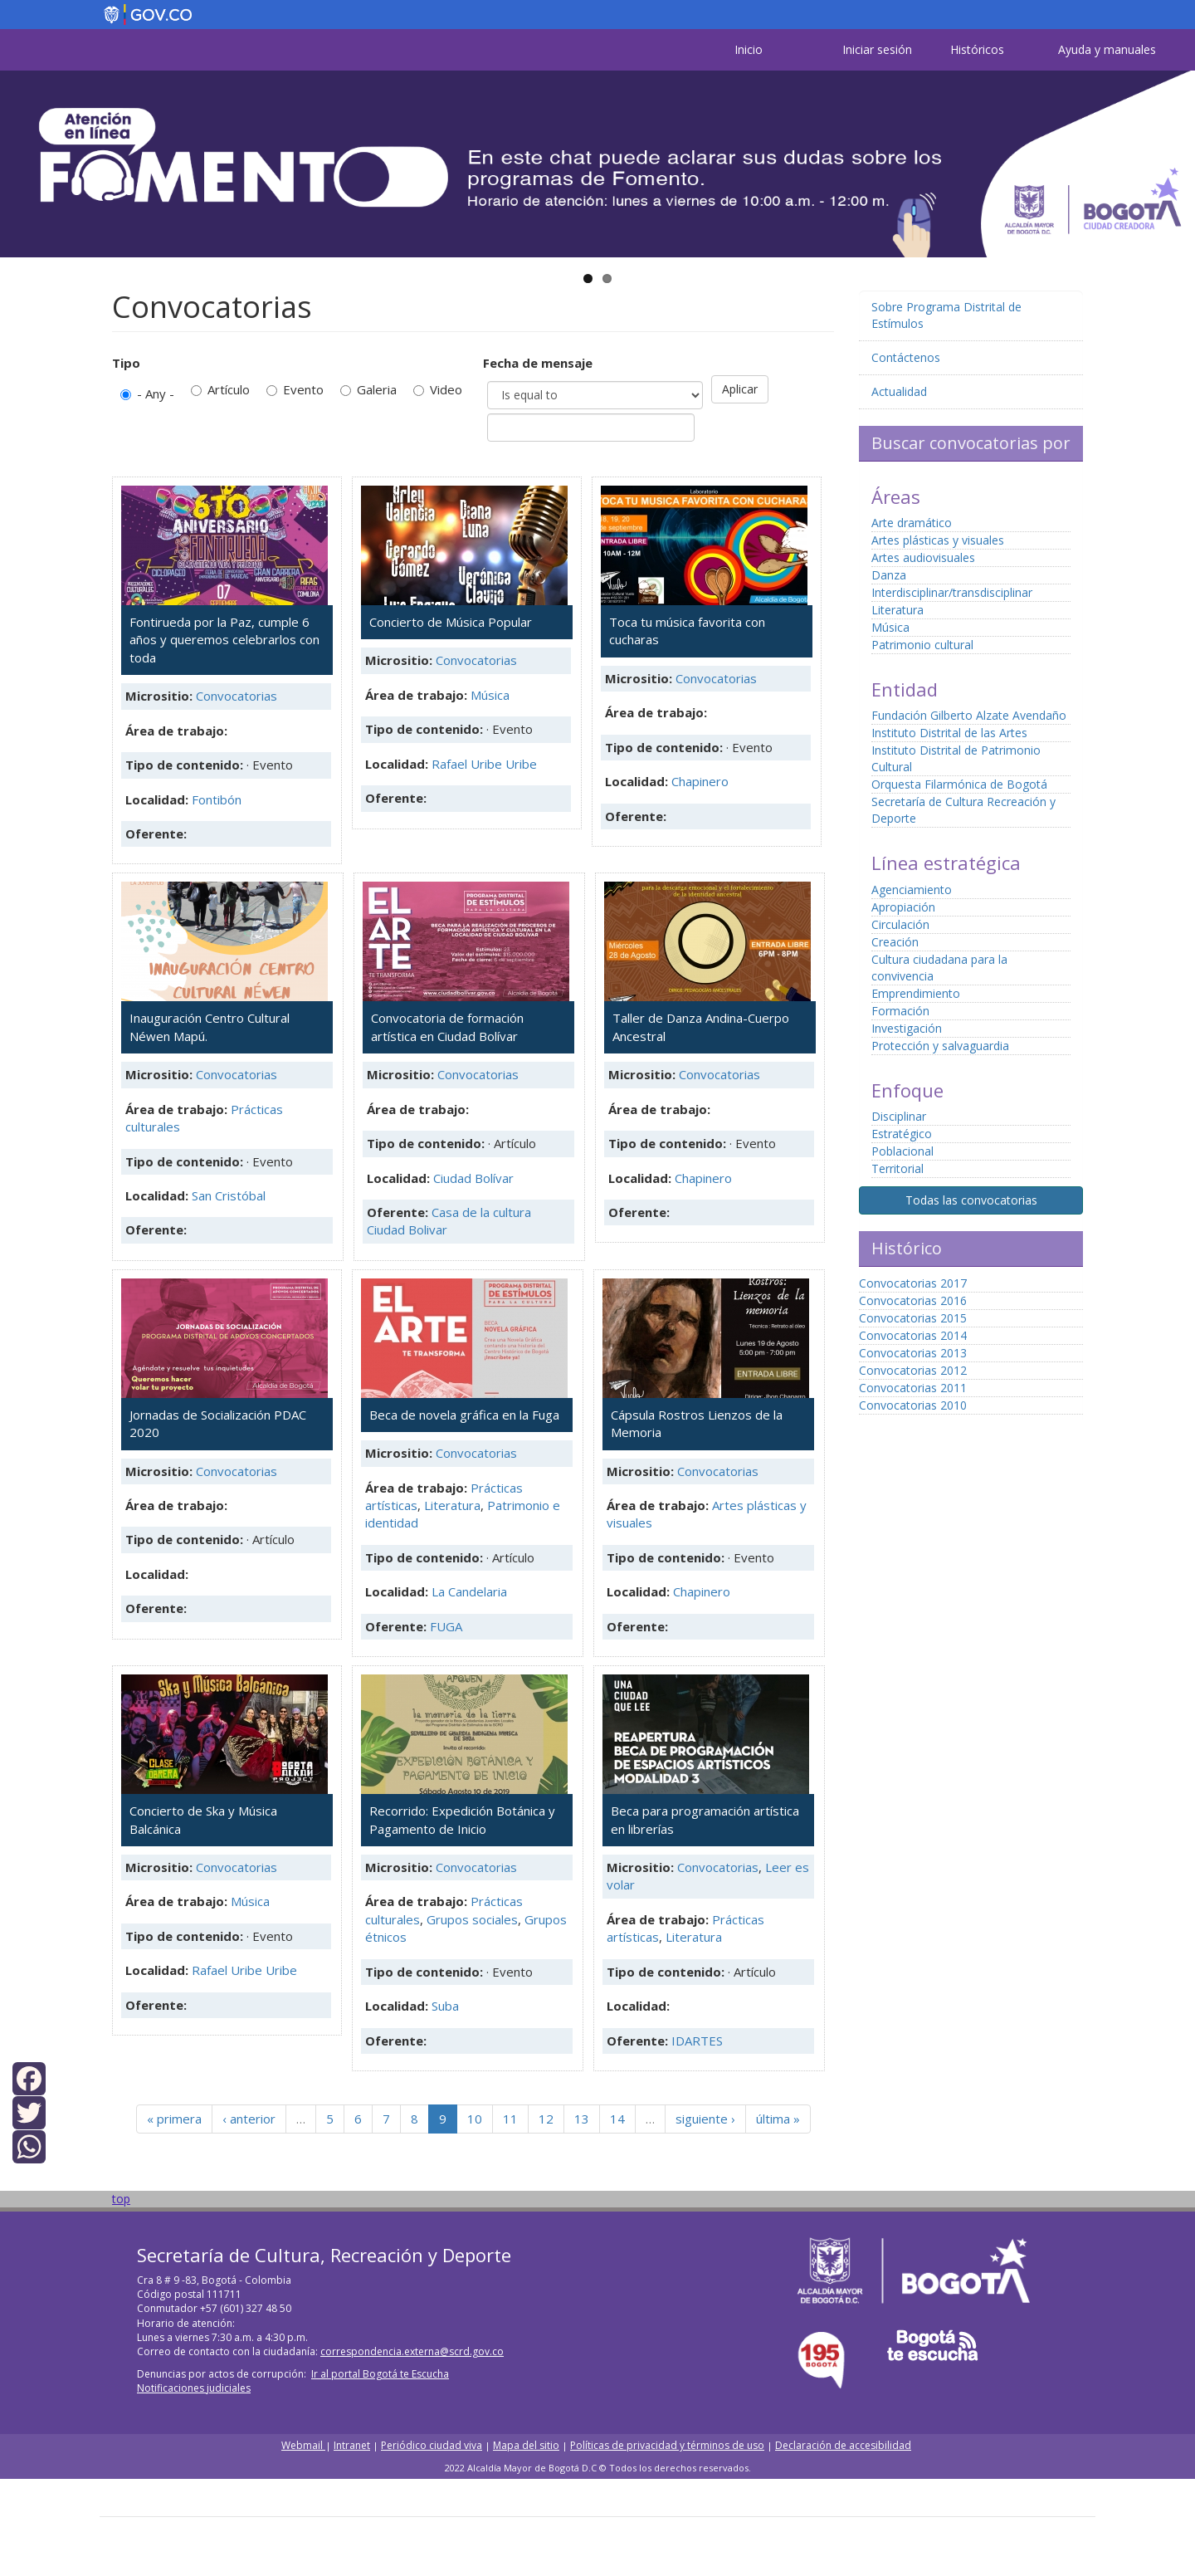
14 (617, 2118)
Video (437, 389)
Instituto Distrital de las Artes (949, 733)
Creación (895, 942)
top (121, 2199)
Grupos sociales (472, 1919)
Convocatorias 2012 (913, 1370)
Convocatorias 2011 (913, 1388)
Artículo (220, 389)
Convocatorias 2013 (913, 1353)
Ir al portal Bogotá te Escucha (380, 2374)
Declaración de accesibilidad (843, 2445)
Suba (445, 2005)
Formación (900, 1011)
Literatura (452, 1505)
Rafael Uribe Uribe (484, 763)
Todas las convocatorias (971, 1200)
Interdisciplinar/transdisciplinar (951, 592)
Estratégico (901, 1133)
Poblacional (902, 1151)
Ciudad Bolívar (473, 1178)
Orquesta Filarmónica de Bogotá (959, 784)
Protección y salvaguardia (940, 1045)
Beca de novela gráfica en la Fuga (464, 1414)
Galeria (368, 389)
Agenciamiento (911, 889)
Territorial (897, 1168)
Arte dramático (911, 522)
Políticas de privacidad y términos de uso (667, 2445)
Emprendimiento (915, 993)
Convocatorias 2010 (913, 1405)
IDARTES (697, 2040)
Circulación (900, 924)
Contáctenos (905, 357)
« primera (174, 2118)
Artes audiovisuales (923, 557)
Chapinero (700, 781)
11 (510, 2118)
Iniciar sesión (877, 49)
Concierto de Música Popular (450, 621)
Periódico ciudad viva (431, 2445)
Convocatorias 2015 (913, 1318)
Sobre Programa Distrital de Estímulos (946, 315)
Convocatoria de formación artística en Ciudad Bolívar (447, 1026)
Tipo (126, 362)
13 (581, 2118)
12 (546, 2118)
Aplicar (740, 389)
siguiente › (705, 2118)
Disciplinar (898, 1116)
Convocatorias (236, 695)
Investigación (906, 1028)
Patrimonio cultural (922, 645)
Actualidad (899, 391)
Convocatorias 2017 (913, 1283)
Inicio (748, 49)
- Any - (147, 393)
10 (474, 2118)
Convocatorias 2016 (913, 1300)
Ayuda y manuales (1107, 49)
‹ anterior (249, 2118)
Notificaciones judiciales (194, 2388)
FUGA (446, 1626)
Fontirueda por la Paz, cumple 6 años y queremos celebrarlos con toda (224, 639)
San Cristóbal (229, 1195)
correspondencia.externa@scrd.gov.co (412, 2351)
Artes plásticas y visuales (937, 540)
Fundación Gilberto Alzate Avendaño (968, 715)
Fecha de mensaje (538, 362)
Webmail (303, 2445)
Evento (295, 389)
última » (778, 2118)
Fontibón (216, 799)
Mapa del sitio (526, 2445)
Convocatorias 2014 (913, 1335)
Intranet (352, 2445)
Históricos (977, 49)
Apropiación (903, 907)
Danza (888, 575)
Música (490, 695)
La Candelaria (469, 1591)
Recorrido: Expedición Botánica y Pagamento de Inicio (462, 1819)
